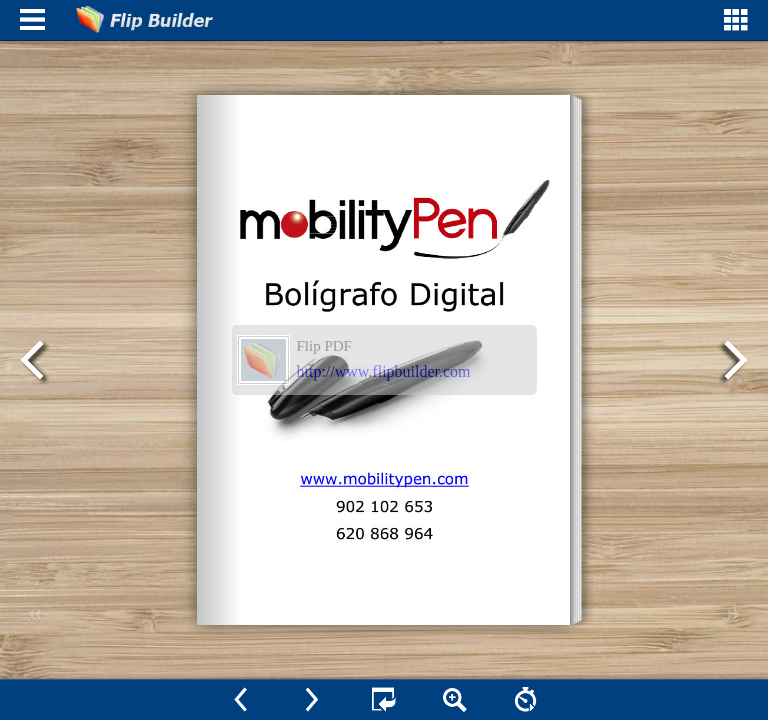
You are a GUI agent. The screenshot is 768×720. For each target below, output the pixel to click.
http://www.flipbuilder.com (384, 371)
